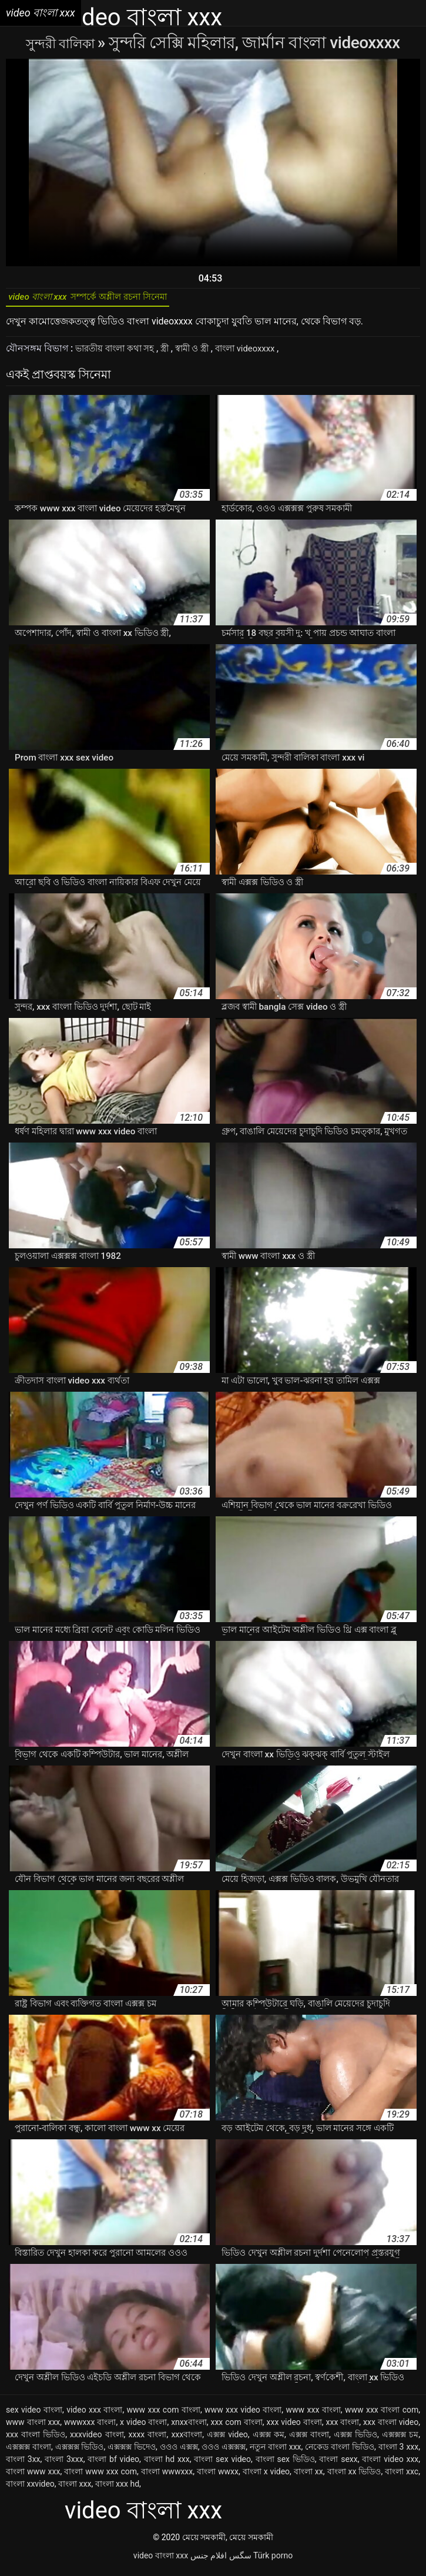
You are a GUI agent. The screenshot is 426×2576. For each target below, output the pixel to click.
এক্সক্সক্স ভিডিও (79, 2452)
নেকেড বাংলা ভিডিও (339, 2452)
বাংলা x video (266, 2476)
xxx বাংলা (342, 2427)
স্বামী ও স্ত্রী (204, 353)
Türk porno (273, 2560)
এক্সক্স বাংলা (309, 2439)
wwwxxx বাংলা (90, 2427)
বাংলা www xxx (33, 2476)
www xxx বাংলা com (381, 2415)
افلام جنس (208, 2560)
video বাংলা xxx (160, 2560)
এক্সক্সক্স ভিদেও (132, 2452)
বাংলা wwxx (218, 2476)
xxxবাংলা (186, 2439)
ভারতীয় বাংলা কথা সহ (119, 353)
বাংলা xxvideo (30, 2489)
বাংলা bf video (113, 2464)
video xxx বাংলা (94, 2415)
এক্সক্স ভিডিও (355, 2439)
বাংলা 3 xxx (398, 2452)
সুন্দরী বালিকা (62, 42)
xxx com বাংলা (236, 2427)
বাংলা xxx (74, 2489)
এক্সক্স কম (268, 2439)
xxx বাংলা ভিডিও (35, 2439)
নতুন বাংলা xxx (275, 2452)
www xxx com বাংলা (163, 2415)
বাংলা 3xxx (64, 2464)
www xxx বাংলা (313, 2415)
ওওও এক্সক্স (179, 2452)
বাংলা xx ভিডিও (354, 2476)
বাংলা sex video (222, 2464)
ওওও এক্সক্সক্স (224, 2452)
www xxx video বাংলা (242, 2415)
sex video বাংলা (34, 2415)
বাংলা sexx (338, 2464)
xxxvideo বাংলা (97, 2439)
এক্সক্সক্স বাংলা (28, 2452)
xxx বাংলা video (390, 2427)
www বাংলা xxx (33, 2427)
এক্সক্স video (227, 2439)
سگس (240, 2560)
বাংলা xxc (401, 2476)
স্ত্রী (174, 353)
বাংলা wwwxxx (167, 2476)
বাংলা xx (308, 2476)
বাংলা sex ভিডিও (285, 2464)
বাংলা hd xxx (167, 2464)
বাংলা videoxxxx (263, 353)
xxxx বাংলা (148, 2439)
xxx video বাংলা (294, 2427)
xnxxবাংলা (189, 2427)
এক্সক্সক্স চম (400, 2439)
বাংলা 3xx (23, 2464)
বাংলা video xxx (390, 2464)
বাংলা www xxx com (100, 2476)
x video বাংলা (143, 2427)
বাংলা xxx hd (117, 2489)
